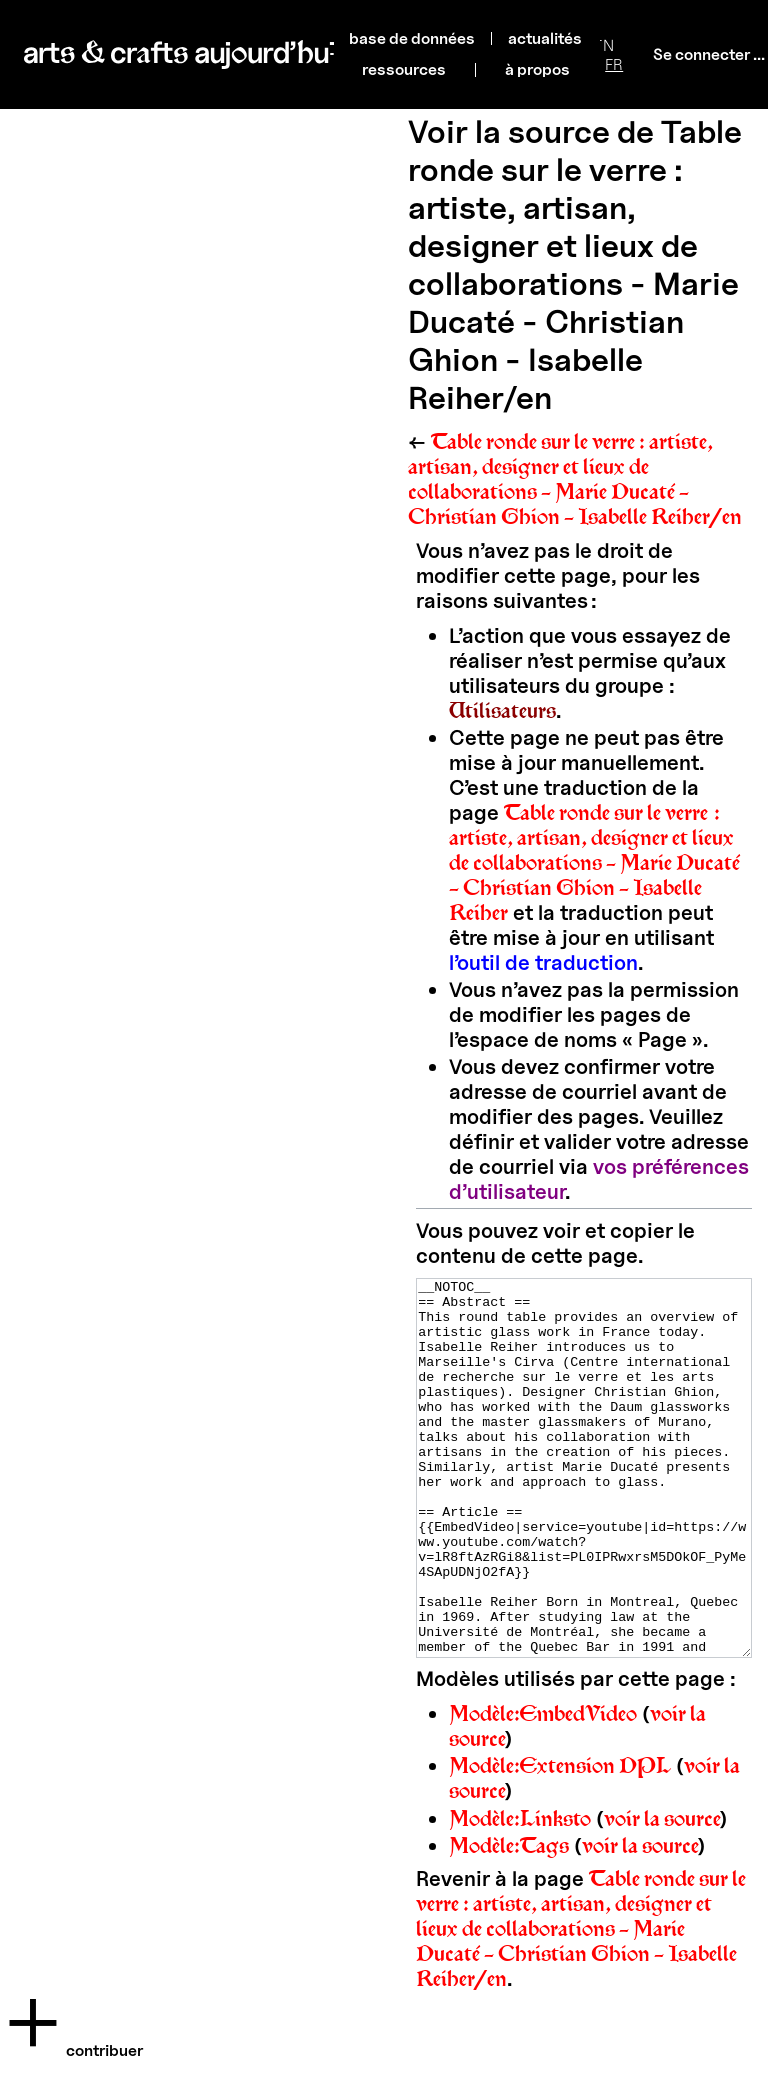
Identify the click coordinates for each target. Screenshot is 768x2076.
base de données (412, 38)
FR (614, 64)
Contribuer (104, 2050)
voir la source (662, 1893)
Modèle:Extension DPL (560, 1840)
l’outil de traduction (543, 962)
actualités (545, 38)
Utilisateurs (502, 710)
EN (604, 45)
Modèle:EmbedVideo (543, 1788)
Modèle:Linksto (520, 1893)
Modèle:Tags (509, 1920)
